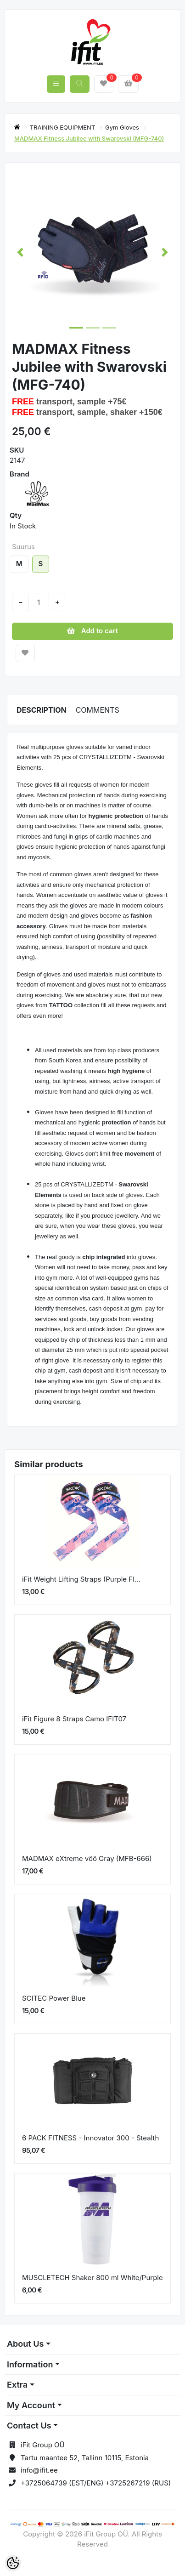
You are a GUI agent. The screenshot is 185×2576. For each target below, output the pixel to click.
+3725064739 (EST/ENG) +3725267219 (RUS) (96, 2483)
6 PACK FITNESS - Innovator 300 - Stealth (90, 2137)
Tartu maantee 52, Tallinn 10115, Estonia (85, 2457)
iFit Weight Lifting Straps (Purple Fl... (81, 1579)
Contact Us (29, 2425)
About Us (25, 2344)
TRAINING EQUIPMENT (63, 127)
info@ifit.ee (39, 2470)
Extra (17, 2384)
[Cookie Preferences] (13, 2563)
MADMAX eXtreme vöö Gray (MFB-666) (87, 1858)
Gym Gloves (123, 127)
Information (30, 2364)
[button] (20, 252)
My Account (31, 2405)
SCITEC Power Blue (53, 1998)
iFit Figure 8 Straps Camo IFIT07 (74, 1718)
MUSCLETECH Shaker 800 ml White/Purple (92, 2277)
